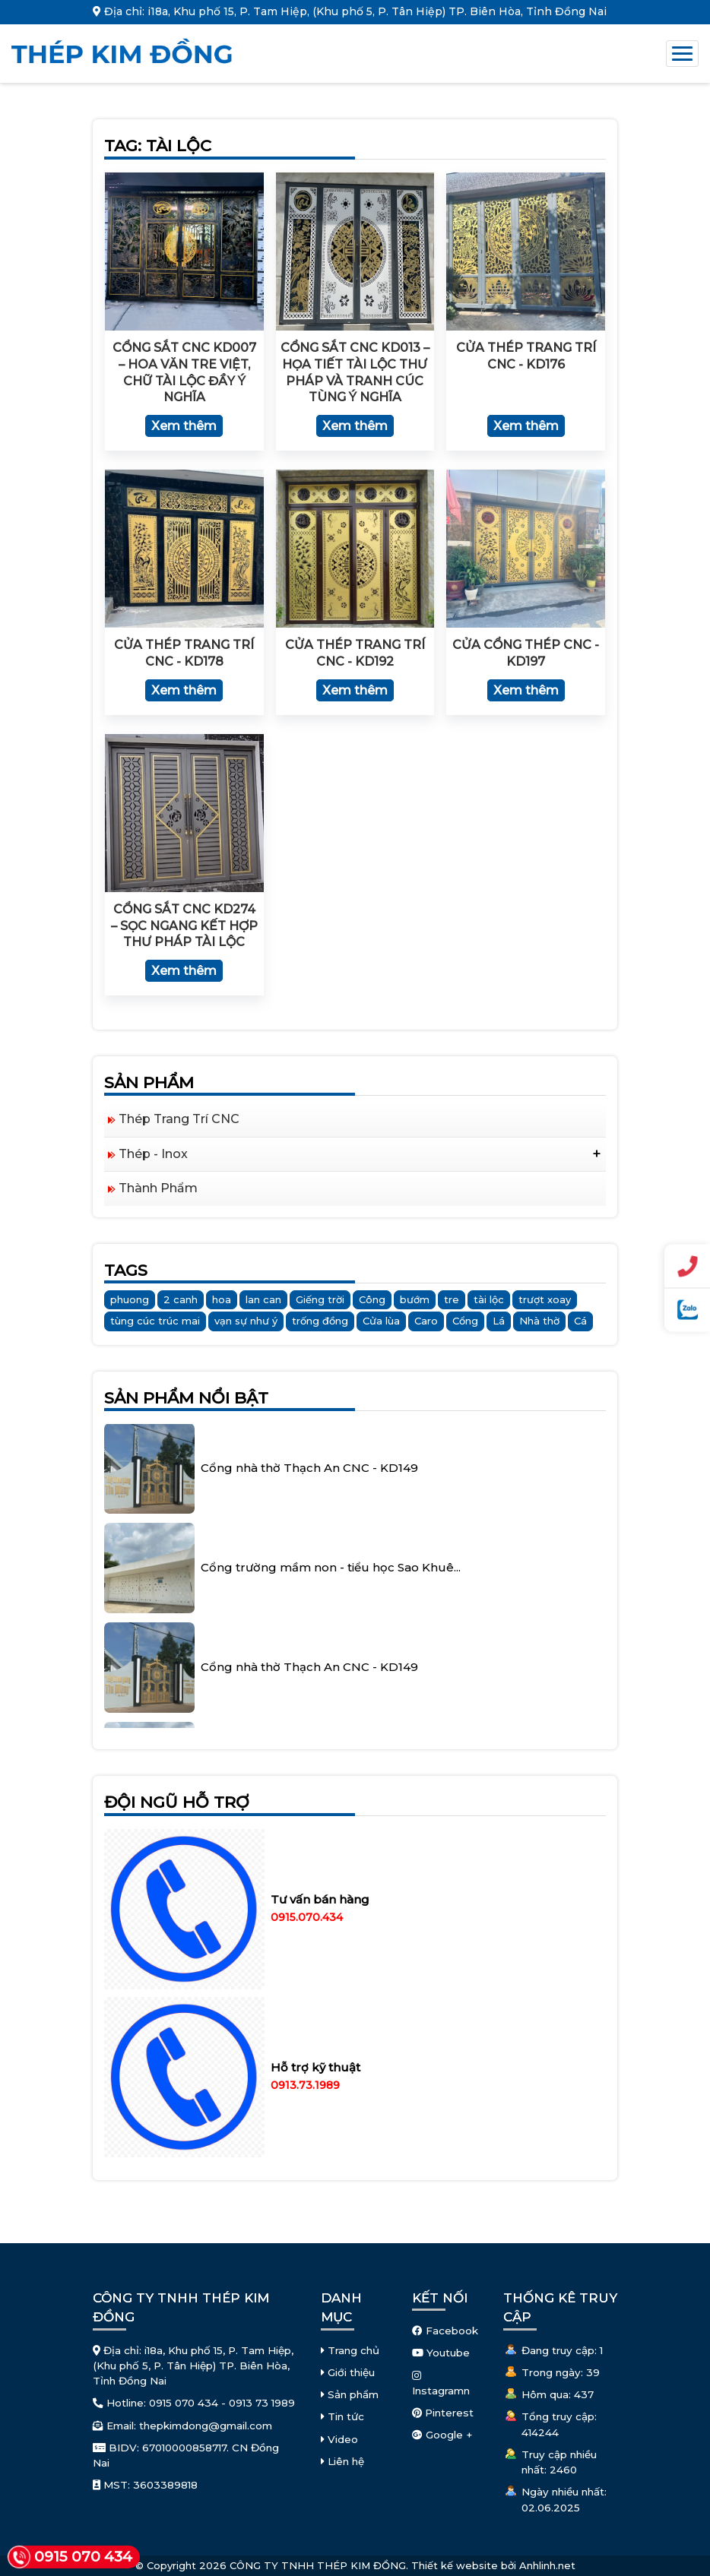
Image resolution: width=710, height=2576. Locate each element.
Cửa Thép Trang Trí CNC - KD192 (355, 653)
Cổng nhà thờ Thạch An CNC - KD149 (309, 1455)
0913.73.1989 (305, 2085)
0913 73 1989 (262, 2403)
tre (451, 1299)
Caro (426, 1321)
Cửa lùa (381, 1321)
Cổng (465, 1321)
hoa (221, 1299)
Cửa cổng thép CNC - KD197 (525, 653)
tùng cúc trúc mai (155, 1321)
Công (372, 1299)
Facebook (445, 2330)
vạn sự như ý (245, 1321)
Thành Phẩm (158, 1188)
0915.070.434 (307, 1917)
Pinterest (443, 2413)
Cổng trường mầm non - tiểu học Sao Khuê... (331, 1554)
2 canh (180, 1299)
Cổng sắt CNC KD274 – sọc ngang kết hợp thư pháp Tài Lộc (184, 925)
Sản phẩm (350, 2394)
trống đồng (320, 1321)
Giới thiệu (348, 2372)
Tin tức (342, 2416)
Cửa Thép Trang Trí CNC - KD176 (526, 356)
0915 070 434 (183, 2403)
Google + (442, 2435)
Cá (580, 1321)
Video (339, 2439)
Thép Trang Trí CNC (179, 1119)
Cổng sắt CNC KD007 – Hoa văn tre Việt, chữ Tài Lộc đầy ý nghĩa (184, 372)
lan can (263, 1299)
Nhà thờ (539, 1321)
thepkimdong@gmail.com (205, 2425)
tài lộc (489, 1299)
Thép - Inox (153, 1154)
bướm (414, 1299)
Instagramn (441, 2384)
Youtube (441, 2353)
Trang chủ (350, 2350)
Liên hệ (342, 2461)
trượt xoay (544, 1299)
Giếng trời (320, 1299)
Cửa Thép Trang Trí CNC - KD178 (184, 653)
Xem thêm (184, 426)
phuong (129, 1299)
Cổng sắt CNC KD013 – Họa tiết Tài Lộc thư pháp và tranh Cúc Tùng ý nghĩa (355, 372)
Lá (499, 1321)
